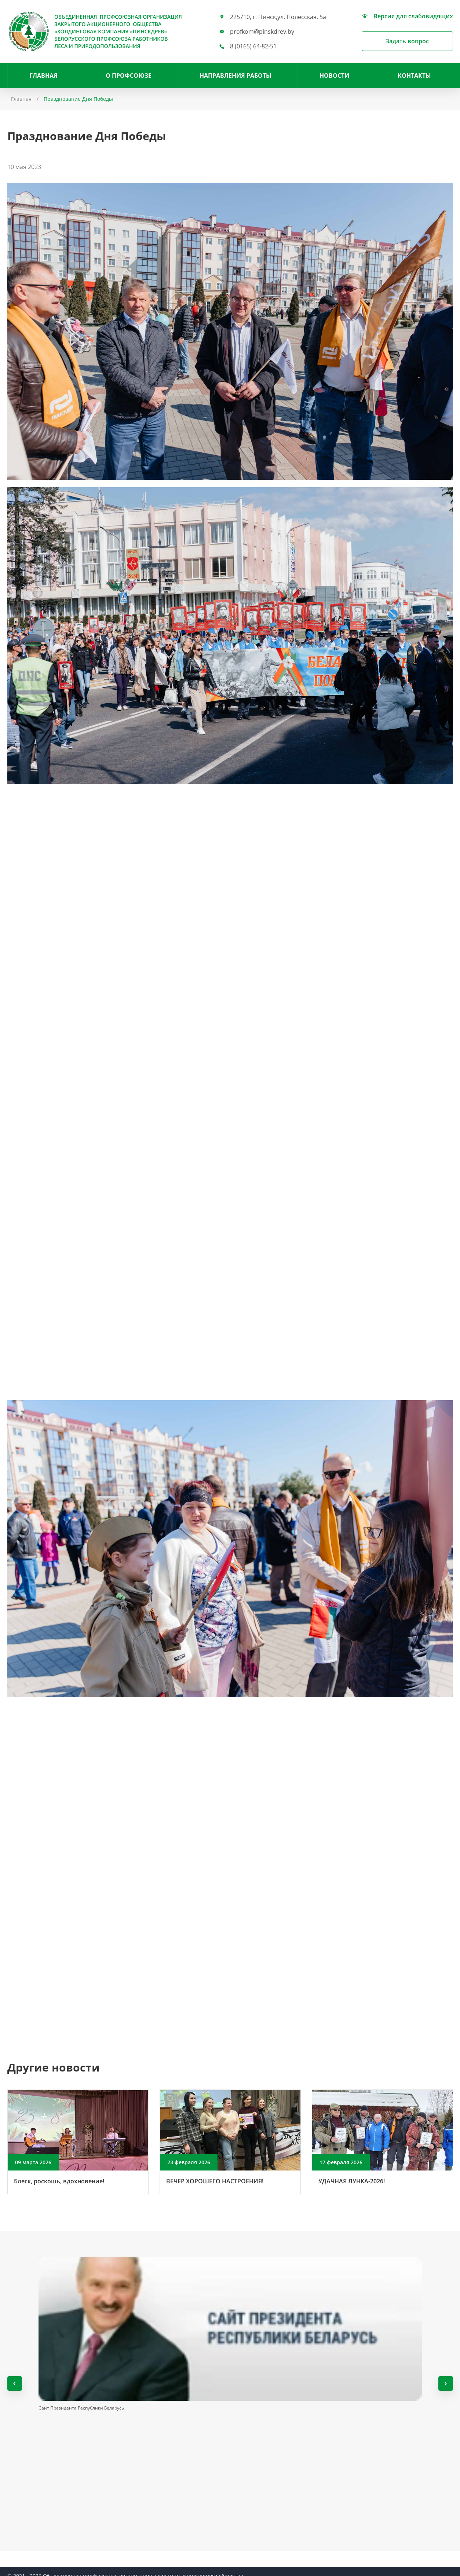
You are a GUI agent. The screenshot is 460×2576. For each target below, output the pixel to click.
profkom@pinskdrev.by (262, 31)
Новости (334, 75)
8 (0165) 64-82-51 (253, 46)
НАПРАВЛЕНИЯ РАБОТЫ (235, 75)
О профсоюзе (128, 75)
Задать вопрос (407, 41)
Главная (43, 75)
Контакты (414, 75)
